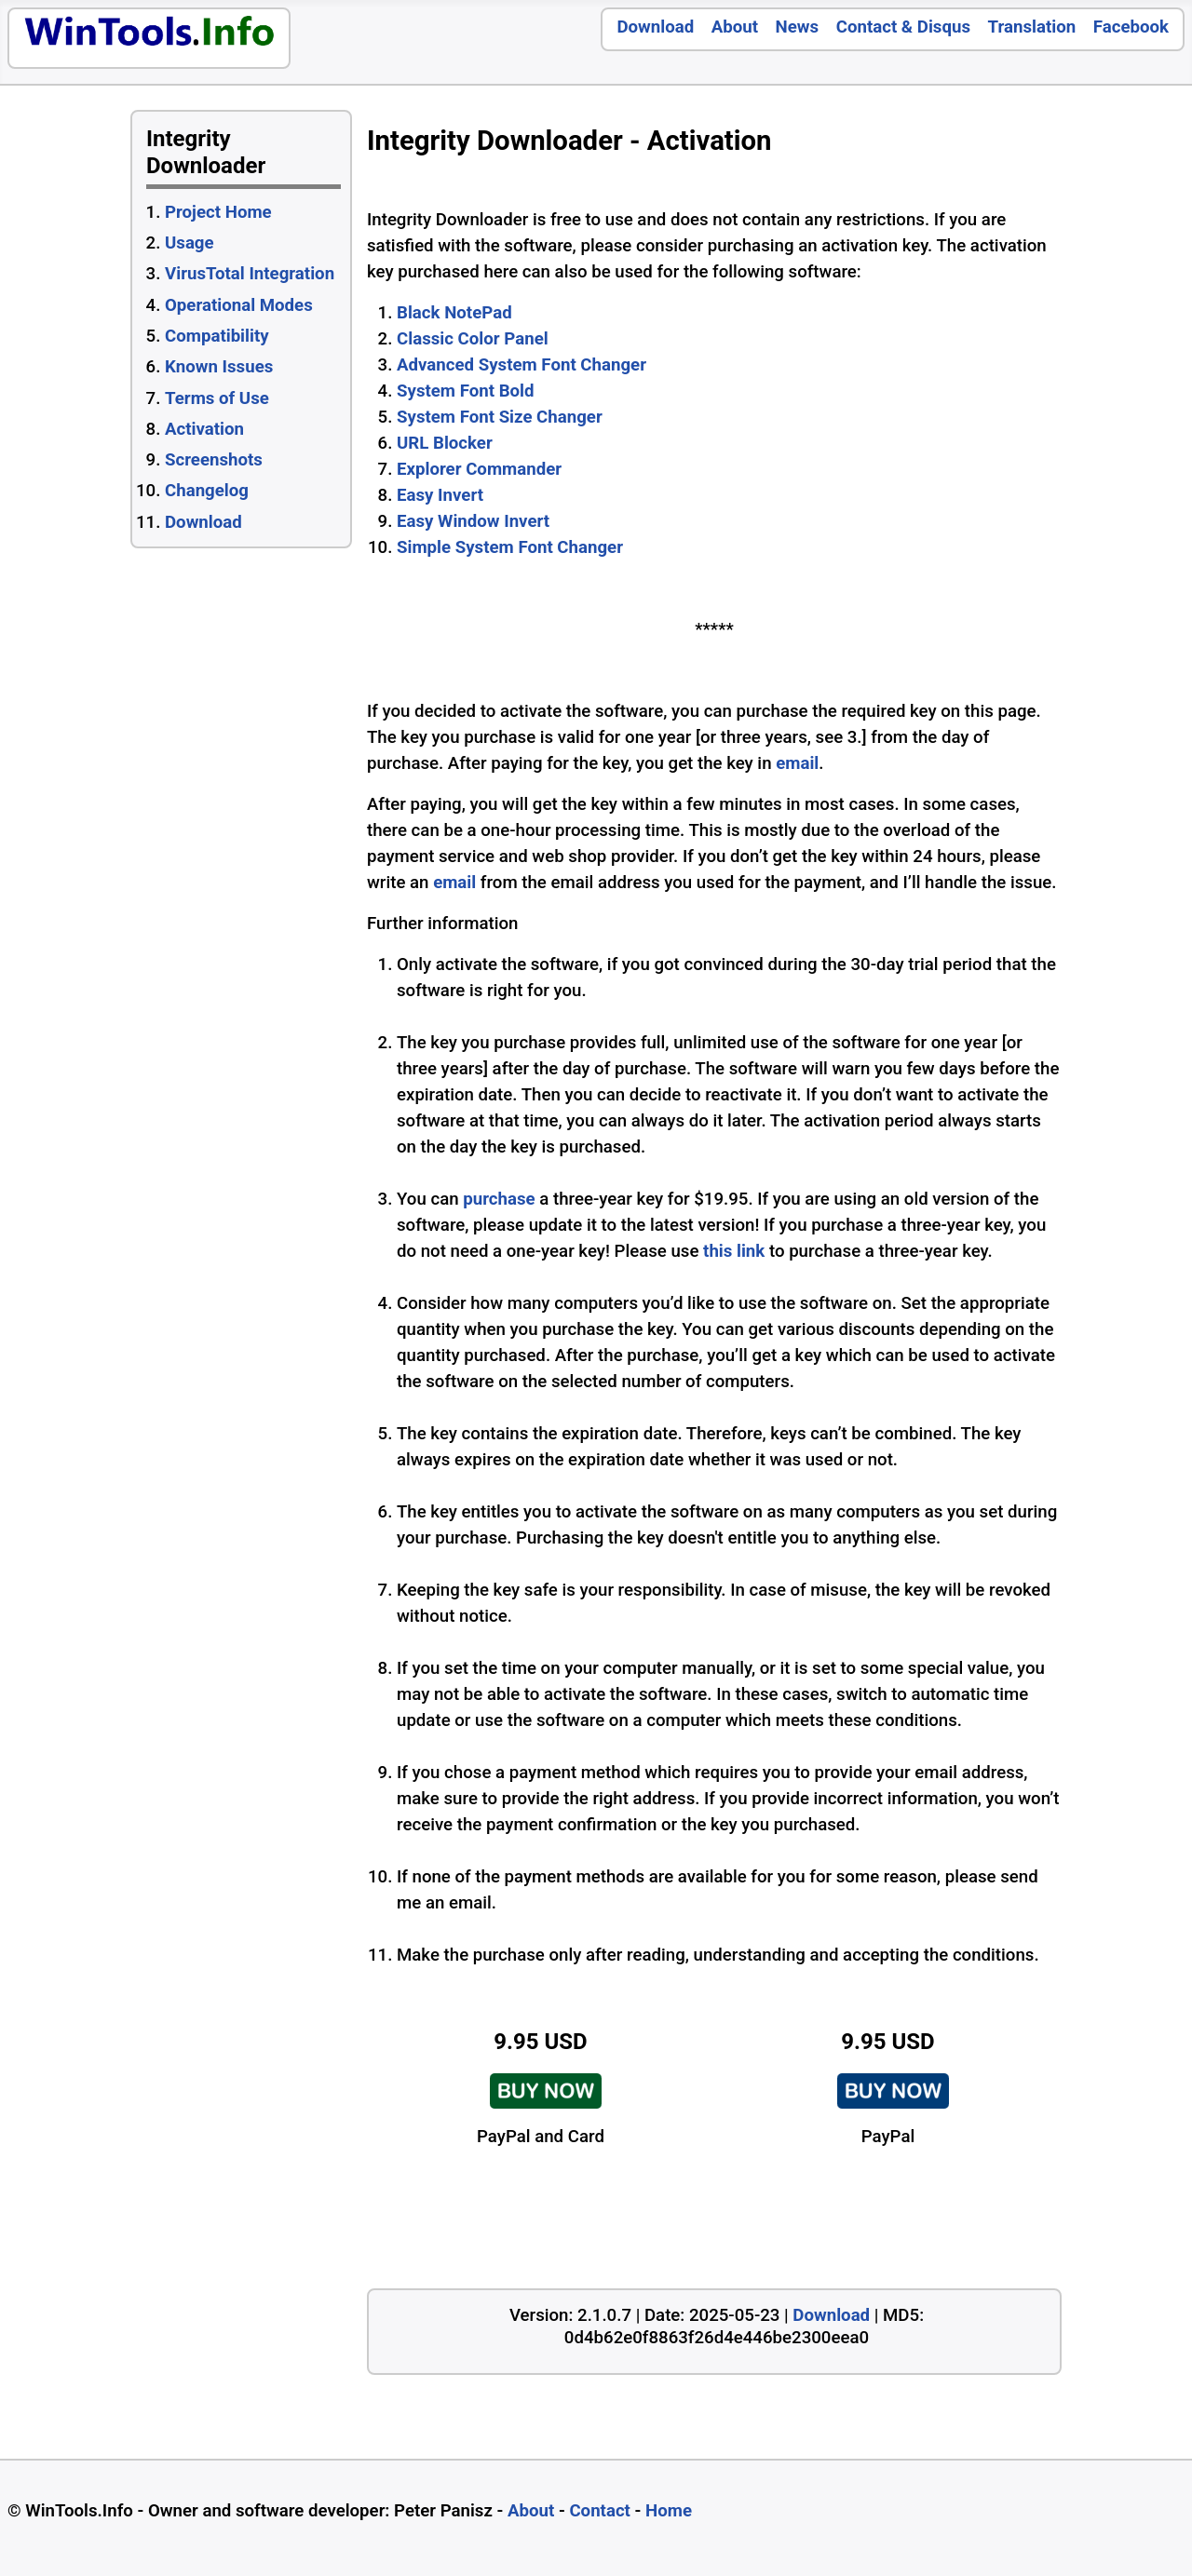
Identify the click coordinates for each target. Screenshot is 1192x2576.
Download (655, 27)
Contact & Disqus (903, 27)
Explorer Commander (479, 469)
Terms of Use (217, 398)
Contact (599, 2511)
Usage (189, 243)
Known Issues (219, 367)
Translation (1032, 27)
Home (668, 2511)
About (734, 27)
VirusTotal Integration (249, 273)
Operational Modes (239, 305)
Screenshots (214, 460)
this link (734, 1251)
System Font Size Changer (500, 417)
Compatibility (217, 336)
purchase (499, 1199)
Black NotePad (454, 313)
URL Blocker (445, 443)
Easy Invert (440, 495)
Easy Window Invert (473, 521)
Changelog (207, 490)
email (797, 763)
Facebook (1131, 27)
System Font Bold (466, 391)
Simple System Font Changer (510, 547)
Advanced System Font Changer (521, 365)
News (798, 27)
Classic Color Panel (473, 339)
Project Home (218, 212)
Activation (204, 429)
